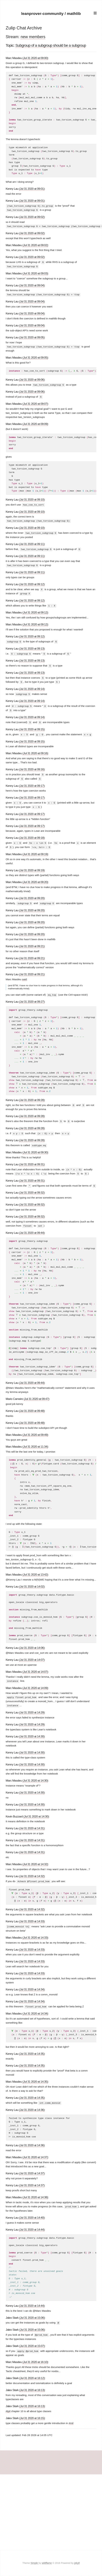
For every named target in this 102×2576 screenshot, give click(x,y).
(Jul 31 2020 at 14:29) (31, 1708)
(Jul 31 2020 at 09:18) (31, 834)
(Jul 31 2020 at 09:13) (31, 646)
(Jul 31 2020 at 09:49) (35, 1430)
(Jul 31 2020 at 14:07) (31, 1655)
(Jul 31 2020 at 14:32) (35, 1859)
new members (33, 37)
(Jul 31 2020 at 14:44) (31, 2224)
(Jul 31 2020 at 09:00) (35, 58)
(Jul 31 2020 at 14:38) (35, 2192)
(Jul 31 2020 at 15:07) (32, 2340)
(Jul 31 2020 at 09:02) (31, 216)
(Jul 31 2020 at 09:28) (31, 1096)
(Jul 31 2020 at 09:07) (35, 403)
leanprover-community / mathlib (51, 13)
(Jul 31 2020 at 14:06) (31, 1643)
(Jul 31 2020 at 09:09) (35, 423)
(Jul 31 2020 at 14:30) (31, 1731)
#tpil (8, 2405)
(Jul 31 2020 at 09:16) (35, 750)
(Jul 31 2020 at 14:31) (31, 1823)
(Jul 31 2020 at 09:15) (31, 726)
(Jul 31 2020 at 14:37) (35, 2152)
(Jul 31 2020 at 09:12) (31, 582)
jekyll (77, 2563)
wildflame (47, 2563)
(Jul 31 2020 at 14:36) (31, 2104)
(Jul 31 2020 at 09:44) (31, 1228)
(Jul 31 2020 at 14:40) (31, 2212)
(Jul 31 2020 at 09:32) (31, 1188)
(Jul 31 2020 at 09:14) (31, 686)
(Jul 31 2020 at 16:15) (32, 2412)
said (24, 975)
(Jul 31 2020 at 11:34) (35, 1442)
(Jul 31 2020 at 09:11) (31, 542)
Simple (35, 2563)
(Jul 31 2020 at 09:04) (31, 285)
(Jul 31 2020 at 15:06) (32, 2312)
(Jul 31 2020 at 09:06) (31, 379)
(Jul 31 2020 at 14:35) (31, 2048)
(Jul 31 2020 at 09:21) (31, 942)
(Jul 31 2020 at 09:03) (35, 273)
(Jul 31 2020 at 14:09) (35, 1683)
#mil (71, 2417)
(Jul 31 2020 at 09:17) (31, 782)
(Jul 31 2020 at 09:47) (36, 1394)
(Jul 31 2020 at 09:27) (31, 998)
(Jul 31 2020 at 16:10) (35, 2356)
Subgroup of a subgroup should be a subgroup (50, 45)
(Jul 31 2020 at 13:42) (35, 1570)
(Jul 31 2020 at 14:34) (31, 1984)
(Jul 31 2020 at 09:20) (35, 879)
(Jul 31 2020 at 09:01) (31, 188)
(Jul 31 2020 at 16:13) (32, 2384)
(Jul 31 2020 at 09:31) (31, 1160)
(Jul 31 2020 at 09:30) (35, 1148)
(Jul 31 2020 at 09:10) (31, 498)
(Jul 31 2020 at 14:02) (31, 1582)
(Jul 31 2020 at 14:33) (31, 1916)
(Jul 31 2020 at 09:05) (31, 336)
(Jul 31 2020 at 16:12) (32, 2372)
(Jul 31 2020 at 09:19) (35, 850)
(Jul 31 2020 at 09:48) (31, 1406)
